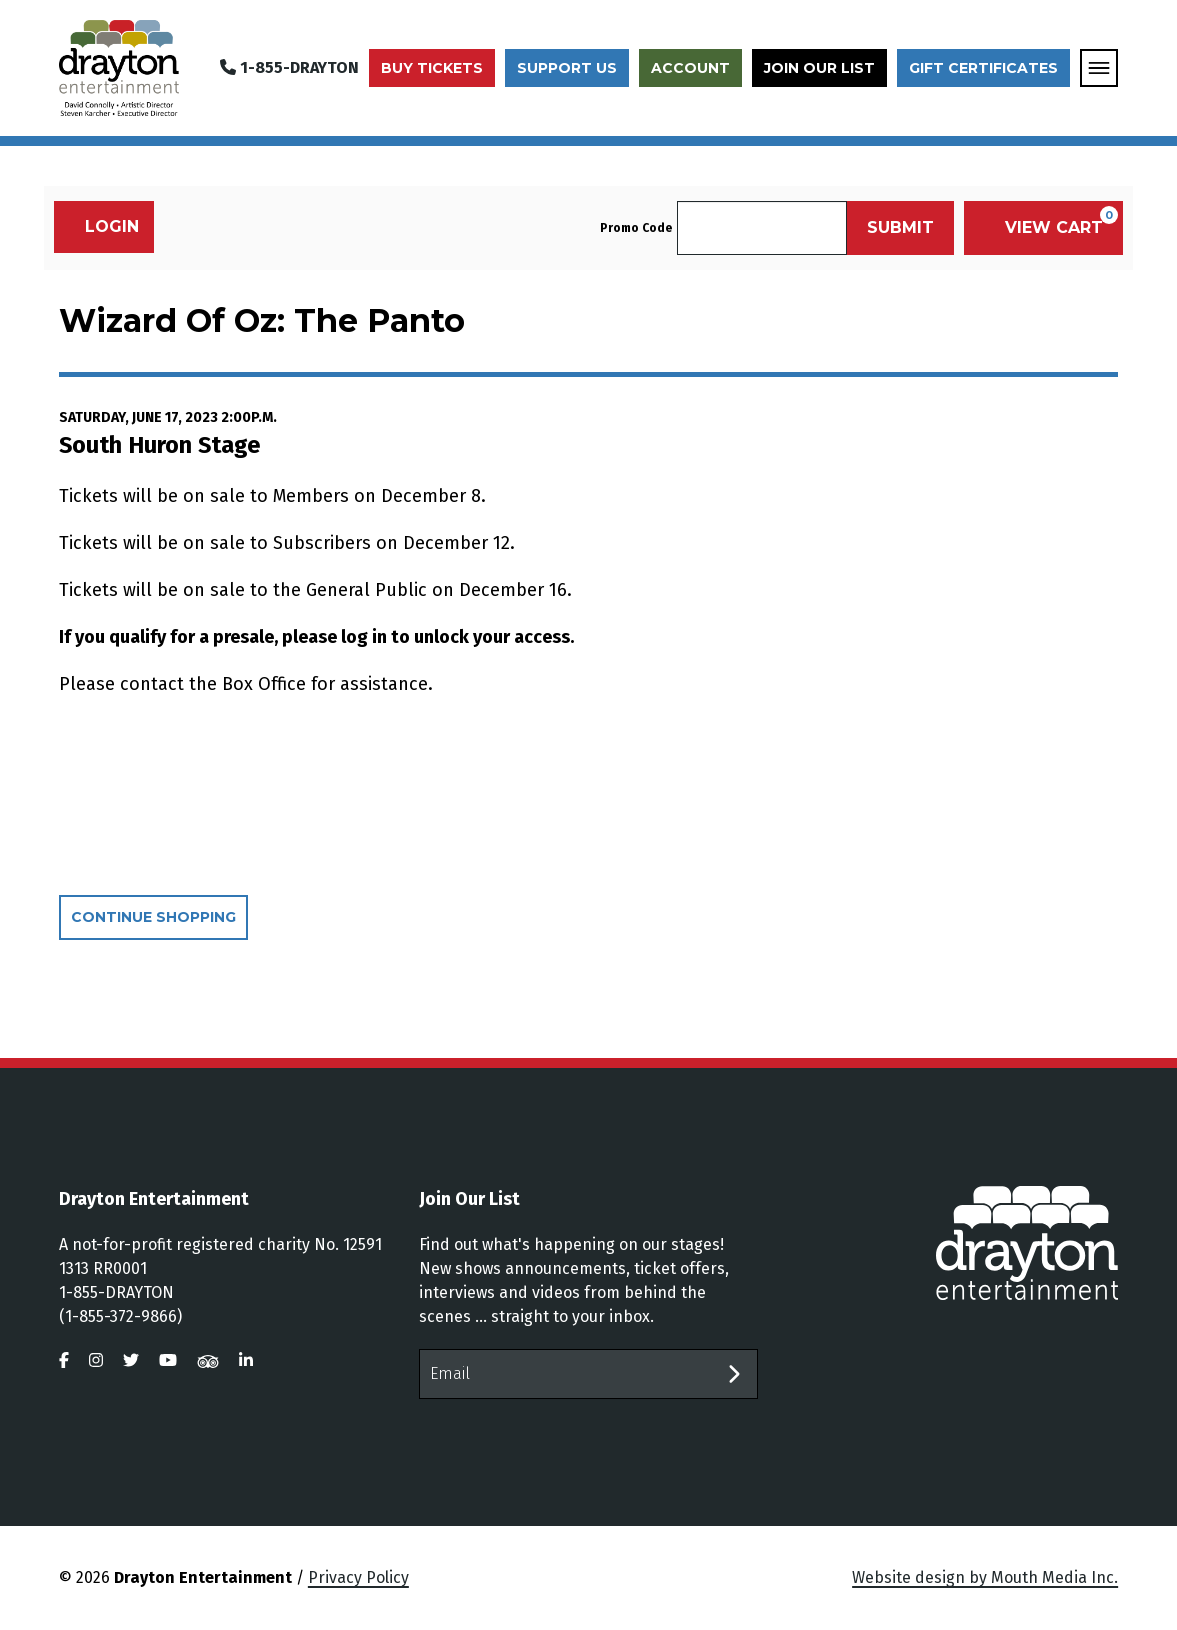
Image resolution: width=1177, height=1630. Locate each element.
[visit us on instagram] (96, 1360)
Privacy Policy (358, 1577)
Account (690, 68)
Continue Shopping (153, 917)
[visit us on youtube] (168, 1360)
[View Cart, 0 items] (1043, 228)
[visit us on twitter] (131, 1360)
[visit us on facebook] (64, 1360)
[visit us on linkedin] (246, 1360)
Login (101, 226)
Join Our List (819, 68)
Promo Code (636, 228)
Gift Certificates (983, 68)
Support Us (567, 68)
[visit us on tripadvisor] (208, 1360)
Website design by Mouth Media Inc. (985, 1577)
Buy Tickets (432, 68)
